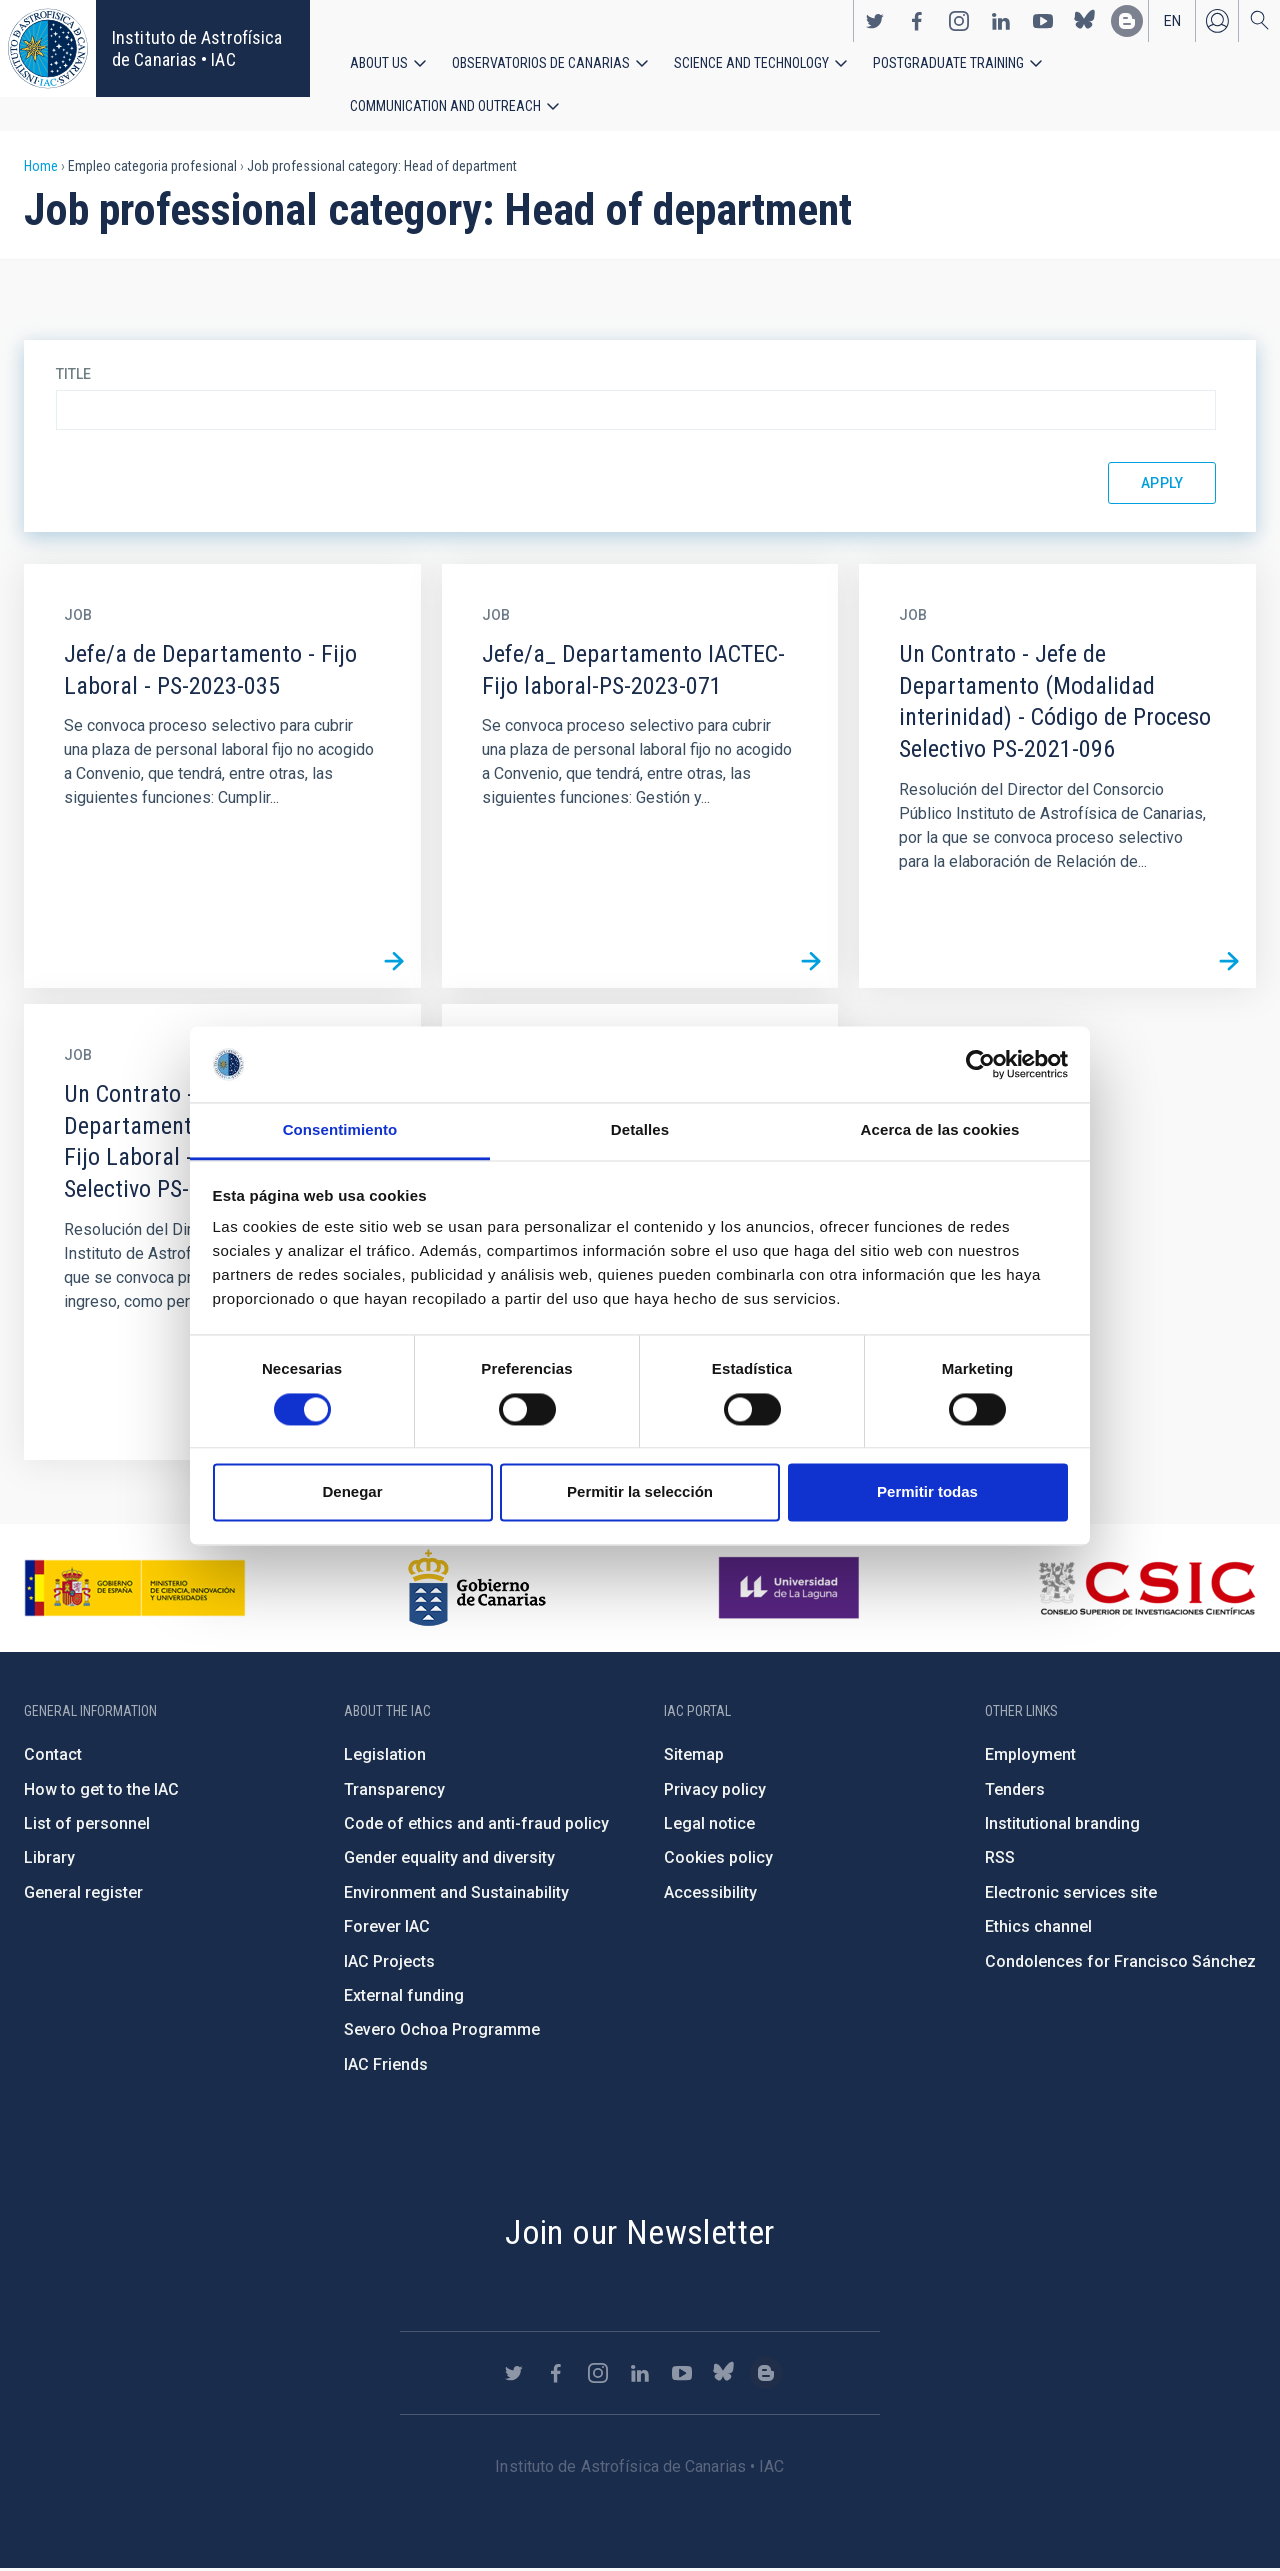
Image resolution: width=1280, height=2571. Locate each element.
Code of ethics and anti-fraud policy (476, 1825)
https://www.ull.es (791, 1590)
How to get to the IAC (101, 1791)
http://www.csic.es (1146, 1590)
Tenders (1015, 1791)
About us (379, 63)
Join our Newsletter (640, 2234)
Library (49, 1859)
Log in (1217, 21)
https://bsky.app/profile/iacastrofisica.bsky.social (1085, 21)
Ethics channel (1038, 1928)
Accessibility (710, 1894)
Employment (1030, 1756)
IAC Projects (389, 1963)
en (1172, 21)
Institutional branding (1062, 1825)
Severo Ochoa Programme (442, 2031)
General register (83, 1894)
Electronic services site (1071, 1894)
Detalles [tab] (640, 1130)
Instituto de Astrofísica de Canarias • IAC (197, 48)
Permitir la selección (640, 1492)
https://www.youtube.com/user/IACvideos (1043, 21)
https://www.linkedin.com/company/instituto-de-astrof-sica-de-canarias (1001, 21)
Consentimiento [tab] (340, 1130)
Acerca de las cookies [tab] (940, 1130)
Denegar (352, 1492)
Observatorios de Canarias (541, 63)
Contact (53, 1756)
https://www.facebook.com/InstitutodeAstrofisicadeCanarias (917, 21)
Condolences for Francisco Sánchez (1120, 1963)
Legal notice (709, 1825)
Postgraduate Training (948, 63)
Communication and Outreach (445, 107)
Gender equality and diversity (449, 1859)
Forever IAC (387, 1928)
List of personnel (87, 1825)
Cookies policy (718, 1859)
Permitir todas (927, 1492)
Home (41, 168)
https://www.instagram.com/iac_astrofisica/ (959, 21)
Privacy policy (715, 1791)
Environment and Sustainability (456, 1894)
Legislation (385, 1756)
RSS (1000, 1859)
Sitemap (694, 1756)
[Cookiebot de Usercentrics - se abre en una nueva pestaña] (980, 1064)
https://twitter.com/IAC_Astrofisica (875, 21)
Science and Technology (751, 63)
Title (73, 376)
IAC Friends (386, 2066)
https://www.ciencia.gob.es (135, 1590)
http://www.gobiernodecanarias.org (477, 1590)
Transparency (394, 1791)
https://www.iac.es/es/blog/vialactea (1127, 21)
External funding (404, 1997)
